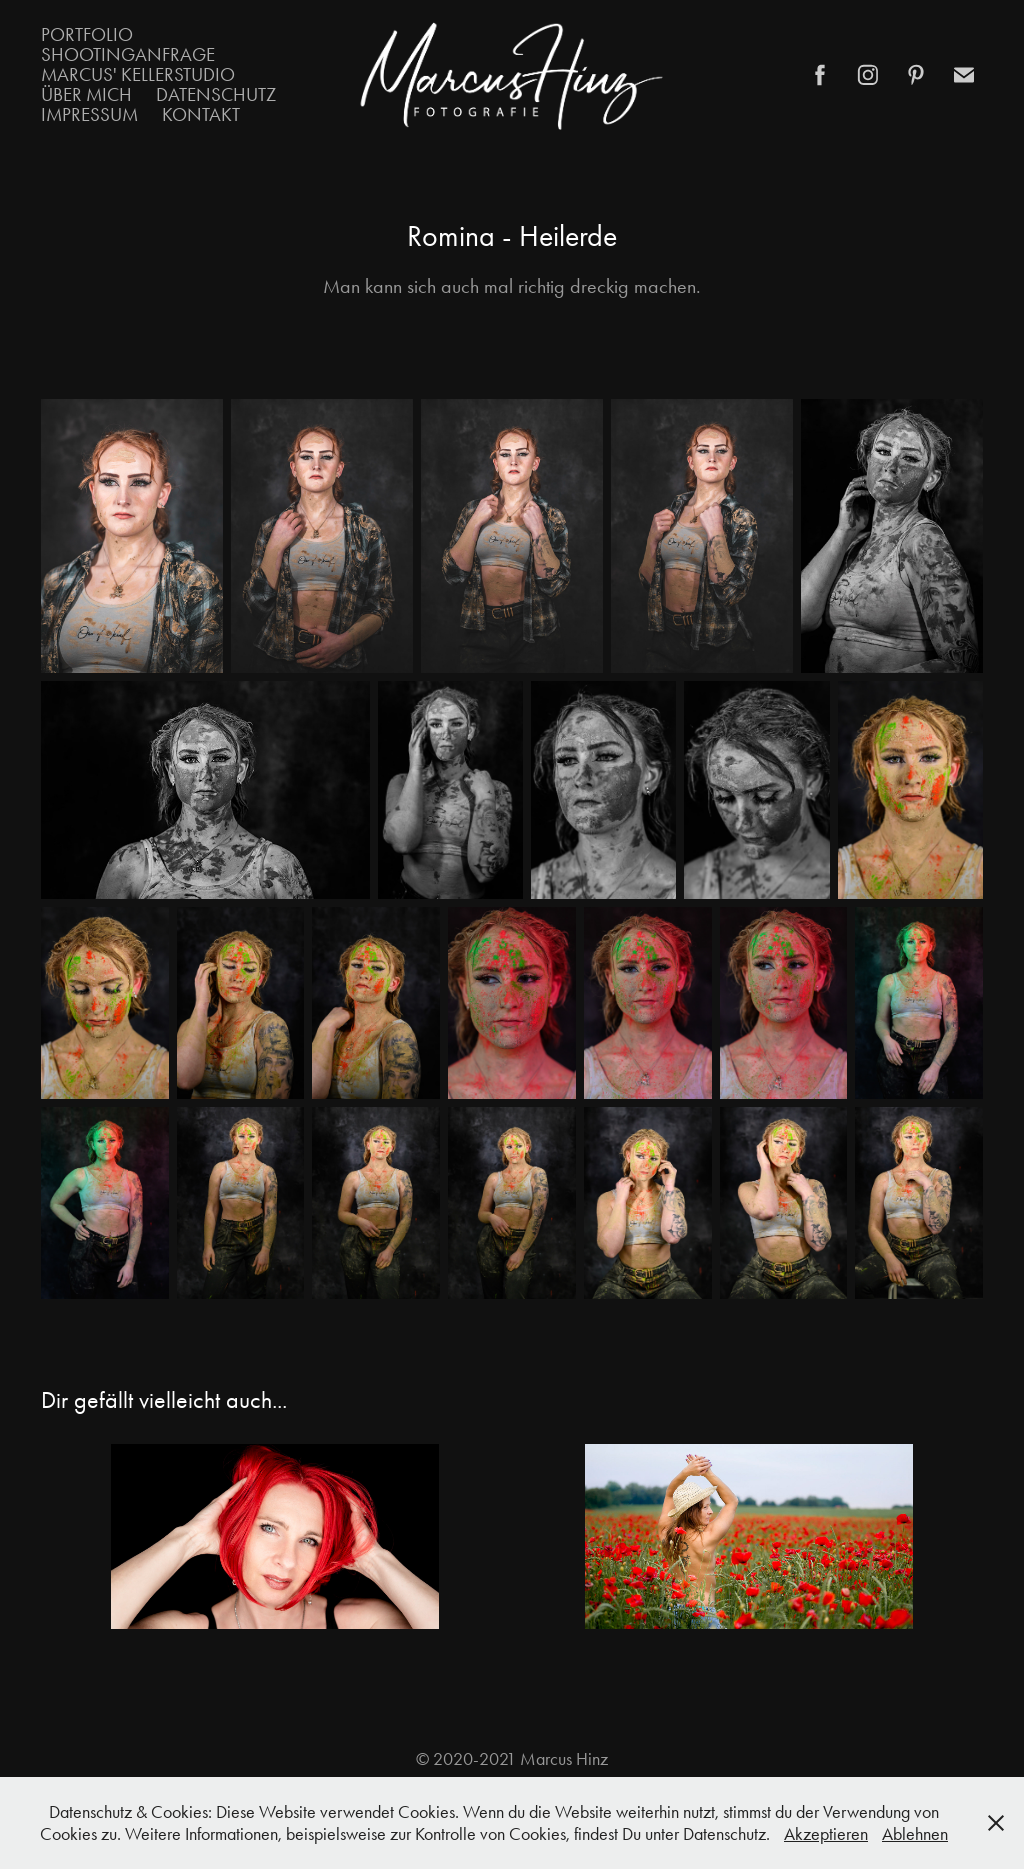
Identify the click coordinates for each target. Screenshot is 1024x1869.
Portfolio (87, 34)
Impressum (89, 114)
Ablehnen (915, 1834)
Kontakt (201, 114)
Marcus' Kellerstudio (138, 74)
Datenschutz (216, 94)
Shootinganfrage (128, 54)
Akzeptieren (826, 1834)
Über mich (86, 94)
